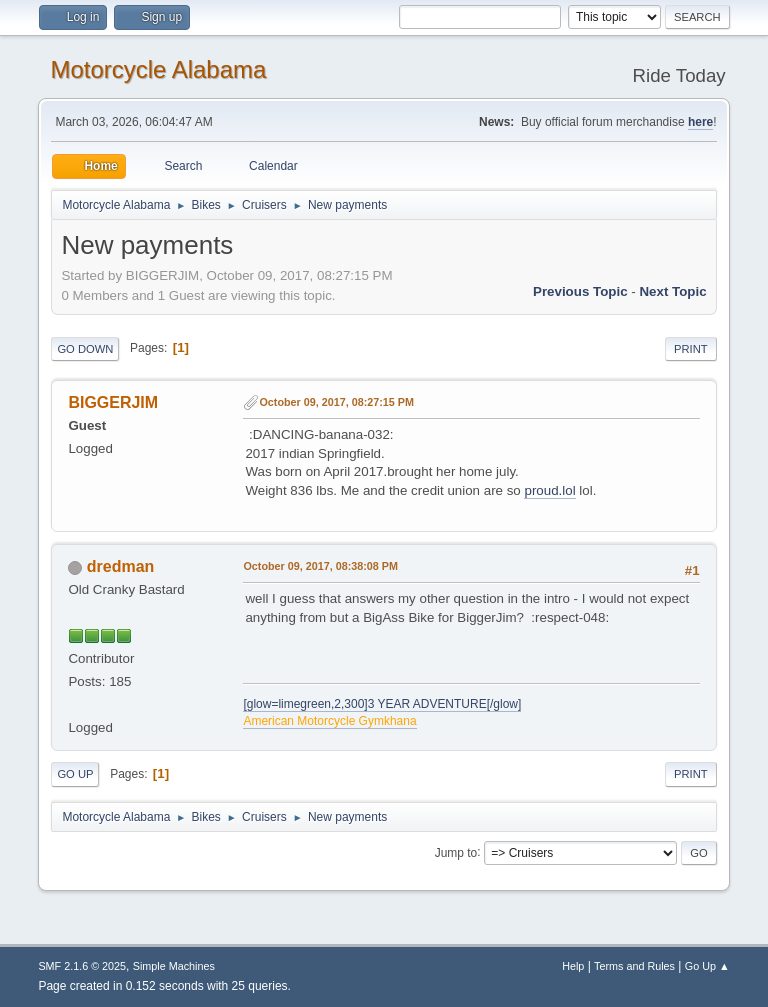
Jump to (456, 852)
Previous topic (580, 291)
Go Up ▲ (707, 966)
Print (691, 349)
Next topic (672, 291)
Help (573, 966)
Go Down (85, 349)
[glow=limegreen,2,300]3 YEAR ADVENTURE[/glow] (382, 704)
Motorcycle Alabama (158, 69)
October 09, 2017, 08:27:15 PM (336, 402)
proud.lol (549, 490)
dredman (121, 566)
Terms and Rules (634, 966)
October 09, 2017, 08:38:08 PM (320, 566)
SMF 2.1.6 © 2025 (82, 966)
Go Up (75, 774)
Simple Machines (174, 966)
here (700, 122)
